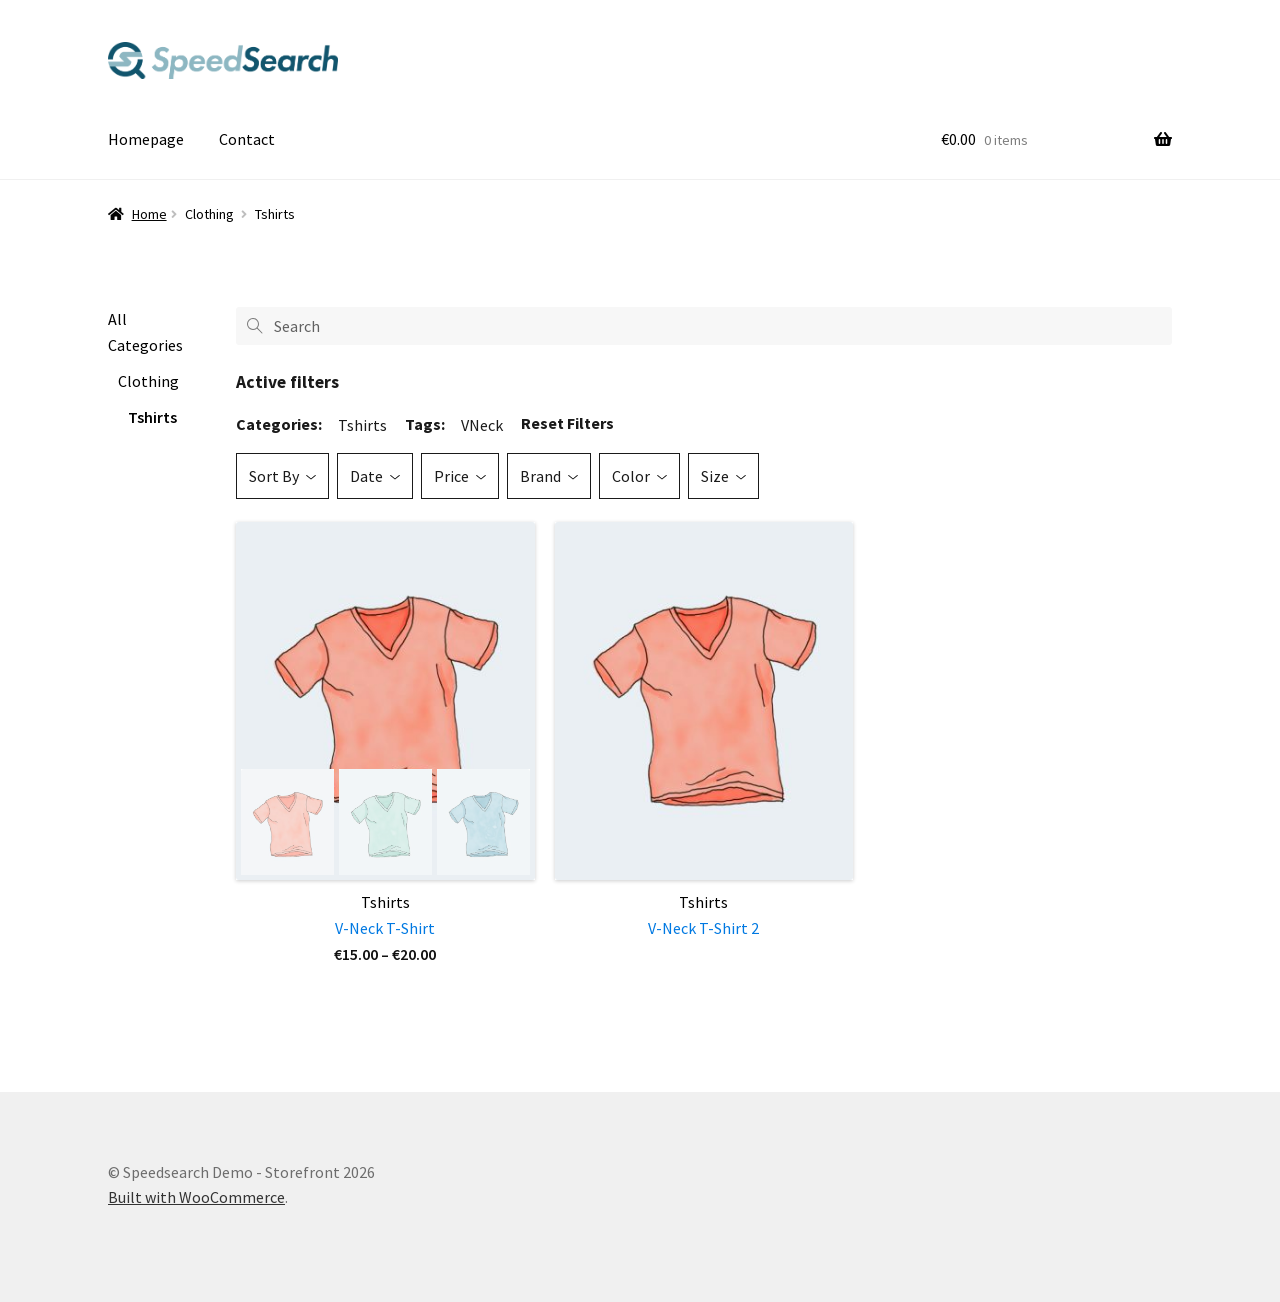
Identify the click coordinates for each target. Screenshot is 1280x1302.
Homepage (146, 139)
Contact (247, 139)
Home (149, 214)
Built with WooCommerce (196, 1197)
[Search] (704, 326)
